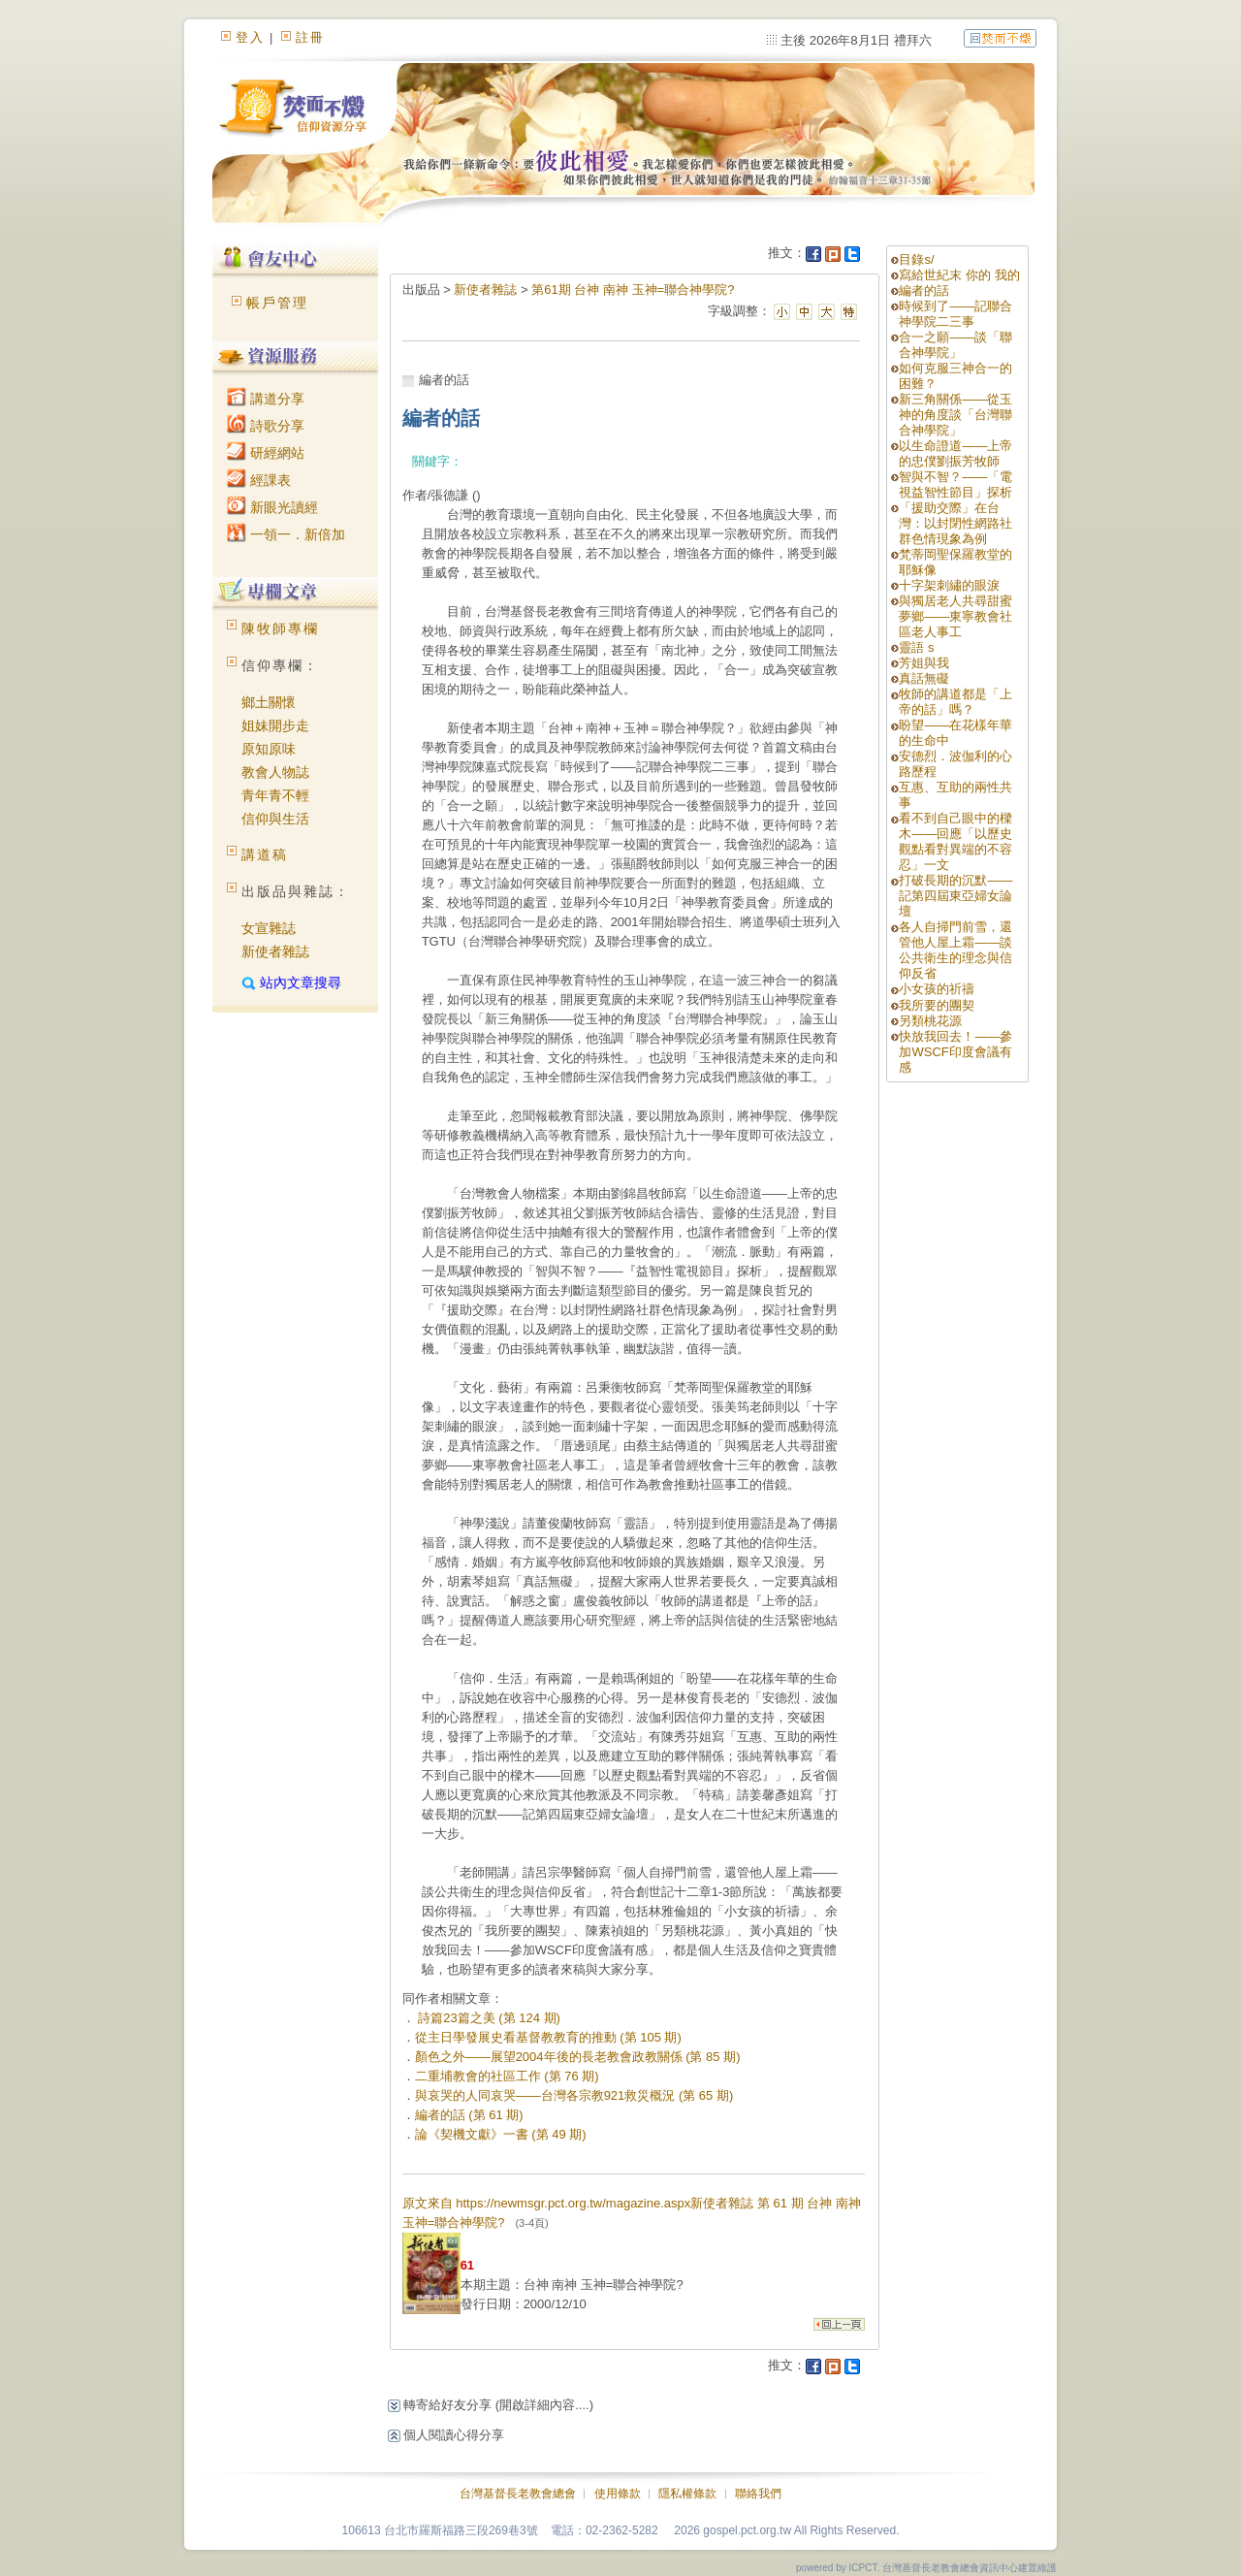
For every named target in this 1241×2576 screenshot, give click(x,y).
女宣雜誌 (268, 928)
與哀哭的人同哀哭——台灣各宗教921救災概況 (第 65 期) (574, 2095)
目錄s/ (916, 259)
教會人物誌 (275, 772)
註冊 (310, 37)
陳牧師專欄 (280, 628)
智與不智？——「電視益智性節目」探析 (955, 484)
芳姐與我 (924, 663)
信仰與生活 (275, 818)
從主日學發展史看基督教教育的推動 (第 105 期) (548, 2037)
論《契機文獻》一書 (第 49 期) (501, 2134)
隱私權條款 (687, 2493)
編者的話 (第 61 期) (469, 2115)
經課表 (259, 480)
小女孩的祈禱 (936, 989)
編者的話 (924, 290)
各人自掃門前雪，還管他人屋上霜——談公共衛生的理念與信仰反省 (955, 950)
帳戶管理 (277, 302)
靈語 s (916, 647)
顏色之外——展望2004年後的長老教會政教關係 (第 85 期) (578, 2056)
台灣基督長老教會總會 (518, 2493)
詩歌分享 (265, 426)
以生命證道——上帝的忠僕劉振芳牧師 (955, 453)
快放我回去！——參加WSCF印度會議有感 (955, 1052)
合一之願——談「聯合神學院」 (955, 345)
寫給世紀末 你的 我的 (959, 275)
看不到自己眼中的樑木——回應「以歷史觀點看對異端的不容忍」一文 (955, 841)
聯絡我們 (758, 2493)
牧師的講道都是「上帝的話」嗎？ (955, 702)
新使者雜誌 (275, 951)
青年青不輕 (275, 795)
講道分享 (265, 398)
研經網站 (265, 453)
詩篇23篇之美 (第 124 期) (487, 2018)
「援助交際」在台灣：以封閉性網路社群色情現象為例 (955, 523)
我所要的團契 (936, 1005)
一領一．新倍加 (286, 534)
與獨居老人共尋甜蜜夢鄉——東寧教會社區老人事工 (955, 616)
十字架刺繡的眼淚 (949, 585)
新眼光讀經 (272, 507)
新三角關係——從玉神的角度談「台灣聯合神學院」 (955, 414)
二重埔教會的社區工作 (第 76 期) (507, 2076)
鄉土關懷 (268, 702)
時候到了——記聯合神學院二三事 (955, 314)
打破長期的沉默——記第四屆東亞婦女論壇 (955, 895)
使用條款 (617, 2493)
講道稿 (264, 854)
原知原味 (268, 749)
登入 (250, 37)
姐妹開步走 (275, 725)
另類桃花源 (930, 1021)
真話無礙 (924, 678)
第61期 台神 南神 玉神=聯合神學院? (632, 289)
